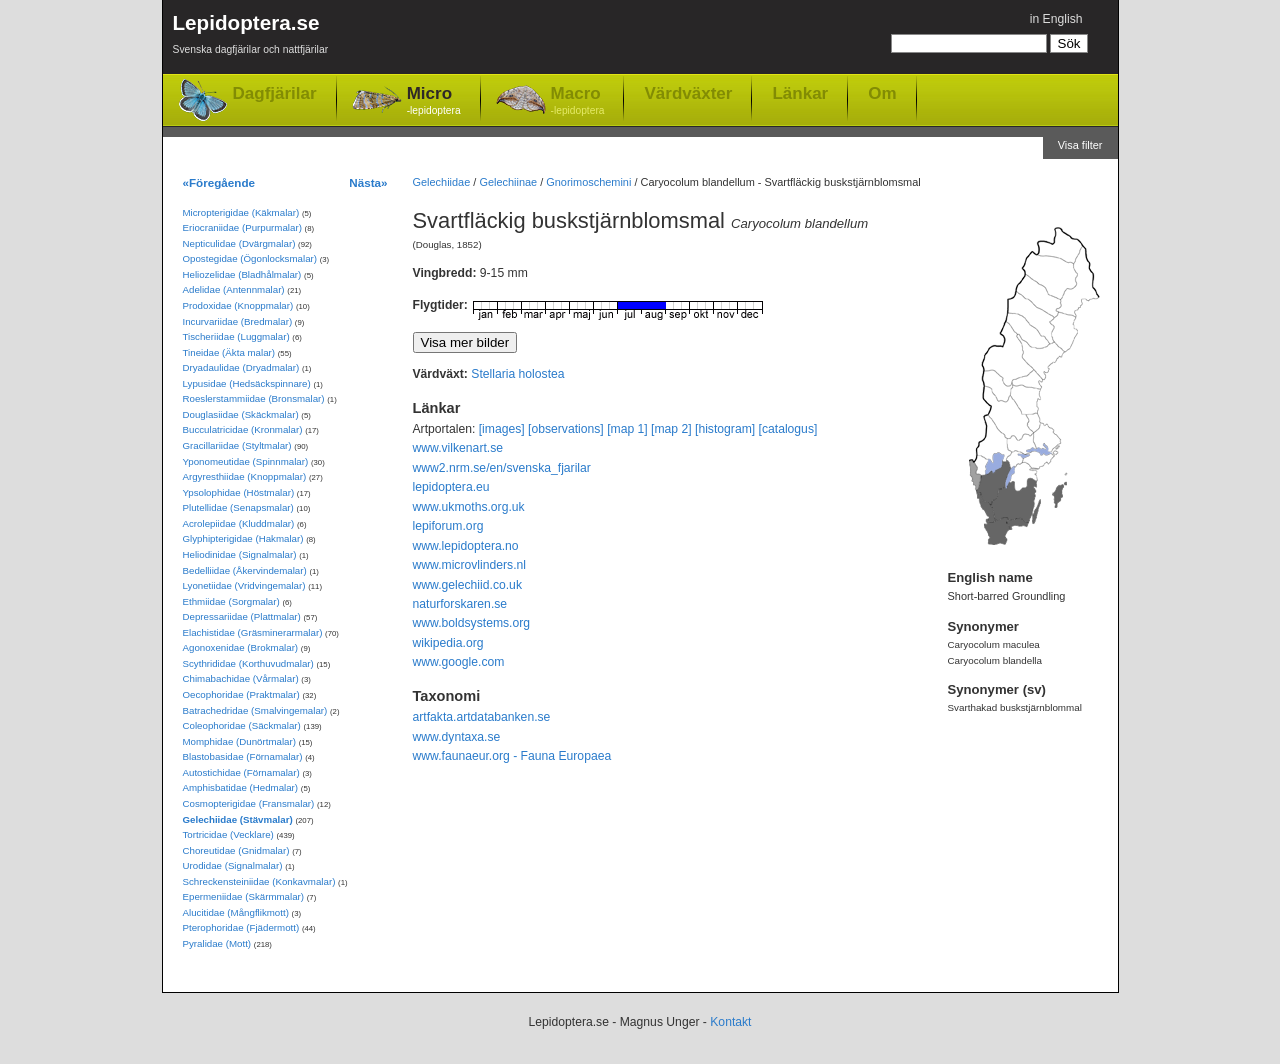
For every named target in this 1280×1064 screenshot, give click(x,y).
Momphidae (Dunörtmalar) (239, 741)
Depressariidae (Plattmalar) (242, 616)
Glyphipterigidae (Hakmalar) (243, 538)
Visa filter (1080, 145)
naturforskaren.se (460, 604)
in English (1056, 19)
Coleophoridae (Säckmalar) (242, 725)
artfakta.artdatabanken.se (482, 717)
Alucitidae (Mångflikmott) (236, 912)
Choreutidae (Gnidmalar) (236, 850)
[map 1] (627, 429)
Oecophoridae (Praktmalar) (241, 694)
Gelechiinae (508, 182)
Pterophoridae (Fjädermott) (241, 927)
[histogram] (725, 429)
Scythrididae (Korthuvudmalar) (248, 663)
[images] (502, 429)
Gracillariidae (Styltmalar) (237, 445)
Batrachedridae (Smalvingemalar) (255, 710)
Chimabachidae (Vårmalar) (241, 678)
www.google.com (459, 662)
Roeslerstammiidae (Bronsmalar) (254, 398)
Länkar (800, 93)
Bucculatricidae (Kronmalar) (243, 429)
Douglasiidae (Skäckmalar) (241, 414)
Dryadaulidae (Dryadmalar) (241, 367)
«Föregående (219, 182)
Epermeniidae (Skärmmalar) (244, 896)
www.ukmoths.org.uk (469, 507)
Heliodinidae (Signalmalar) (240, 554)
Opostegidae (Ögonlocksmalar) (250, 258)
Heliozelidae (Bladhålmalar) (242, 274)
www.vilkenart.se (458, 448)
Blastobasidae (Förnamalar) (243, 756)
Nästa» (368, 182)
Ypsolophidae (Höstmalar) (239, 492)
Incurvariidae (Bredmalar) (238, 321)
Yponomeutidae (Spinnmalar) (246, 461)
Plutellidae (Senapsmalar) (238, 507)
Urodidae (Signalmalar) (233, 865)
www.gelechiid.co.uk (467, 585)
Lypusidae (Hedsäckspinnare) (247, 383)
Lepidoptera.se (251, 37)
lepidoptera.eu (451, 487)
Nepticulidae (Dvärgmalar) (239, 243)
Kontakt (730, 1022)
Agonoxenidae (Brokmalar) (241, 647)
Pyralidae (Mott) (217, 943)
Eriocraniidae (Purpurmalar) (242, 227)
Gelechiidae (442, 182)
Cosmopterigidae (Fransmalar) (249, 803)
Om (882, 93)
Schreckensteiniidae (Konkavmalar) (259, 881)
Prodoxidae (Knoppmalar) (238, 305)
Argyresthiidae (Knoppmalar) (245, 476)
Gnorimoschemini (588, 182)
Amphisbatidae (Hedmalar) (241, 787)
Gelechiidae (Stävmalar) (238, 819)
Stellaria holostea (517, 374)
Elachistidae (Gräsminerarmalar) (253, 632)
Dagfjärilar (275, 93)
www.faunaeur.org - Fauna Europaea (512, 756)
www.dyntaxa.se (457, 737)
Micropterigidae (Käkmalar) (241, 212)
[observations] (566, 429)
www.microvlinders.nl (469, 565)
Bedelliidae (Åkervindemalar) (245, 570)
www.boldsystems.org (472, 623)
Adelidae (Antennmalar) (234, 289)
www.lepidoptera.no (466, 546)
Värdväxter (688, 93)
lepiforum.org (448, 526)
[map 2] (671, 429)
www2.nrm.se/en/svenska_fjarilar (502, 468)
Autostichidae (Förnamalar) (241, 772)
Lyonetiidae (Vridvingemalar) (244, 585)
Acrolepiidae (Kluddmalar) (239, 523)
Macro (578, 101)
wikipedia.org (448, 643)
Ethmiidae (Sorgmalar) (231, 601)
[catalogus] (788, 429)
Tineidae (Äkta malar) (229, 352)
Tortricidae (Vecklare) (228, 834)
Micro (434, 101)
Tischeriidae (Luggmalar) (236, 336)
